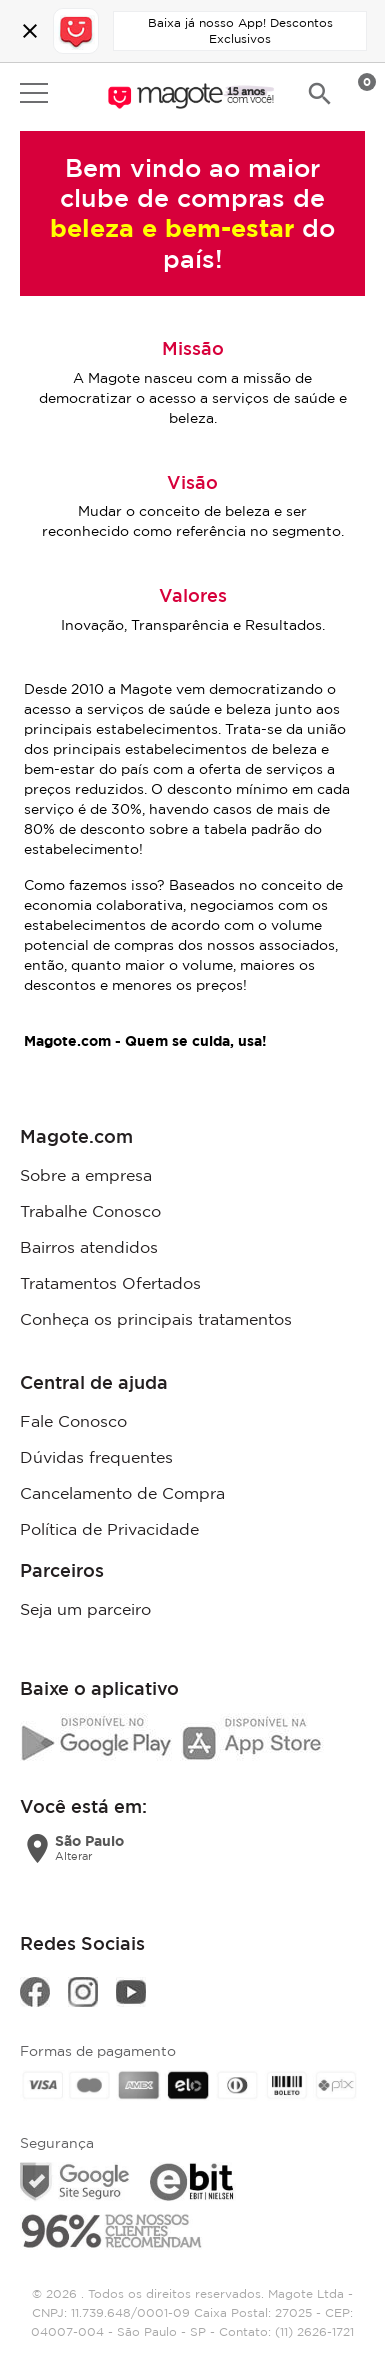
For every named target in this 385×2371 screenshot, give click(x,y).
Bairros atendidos (89, 1247)
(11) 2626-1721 (314, 2331)
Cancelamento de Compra (122, 1493)
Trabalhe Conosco (90, 1211)
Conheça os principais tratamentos (156, 1319)
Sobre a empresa (86, 1175)
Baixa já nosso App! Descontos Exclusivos (240, 30)
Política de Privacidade (109, 1529)
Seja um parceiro (85, 1609)
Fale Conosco (73, 1421)
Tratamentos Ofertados (110, 1283)
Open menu (34, 93)
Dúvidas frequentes (96, 1457)
